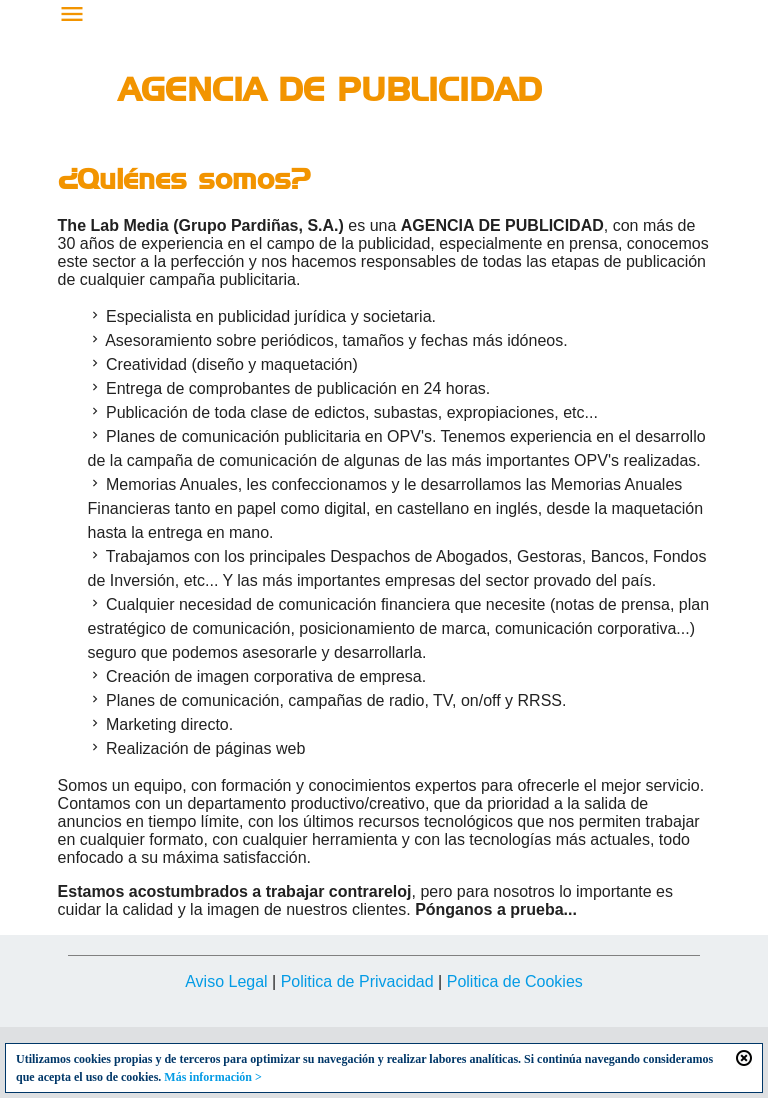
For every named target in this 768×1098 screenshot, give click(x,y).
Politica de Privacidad (357, 981)
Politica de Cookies (515, 981)
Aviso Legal (226, 981)
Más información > (213, 1077)
